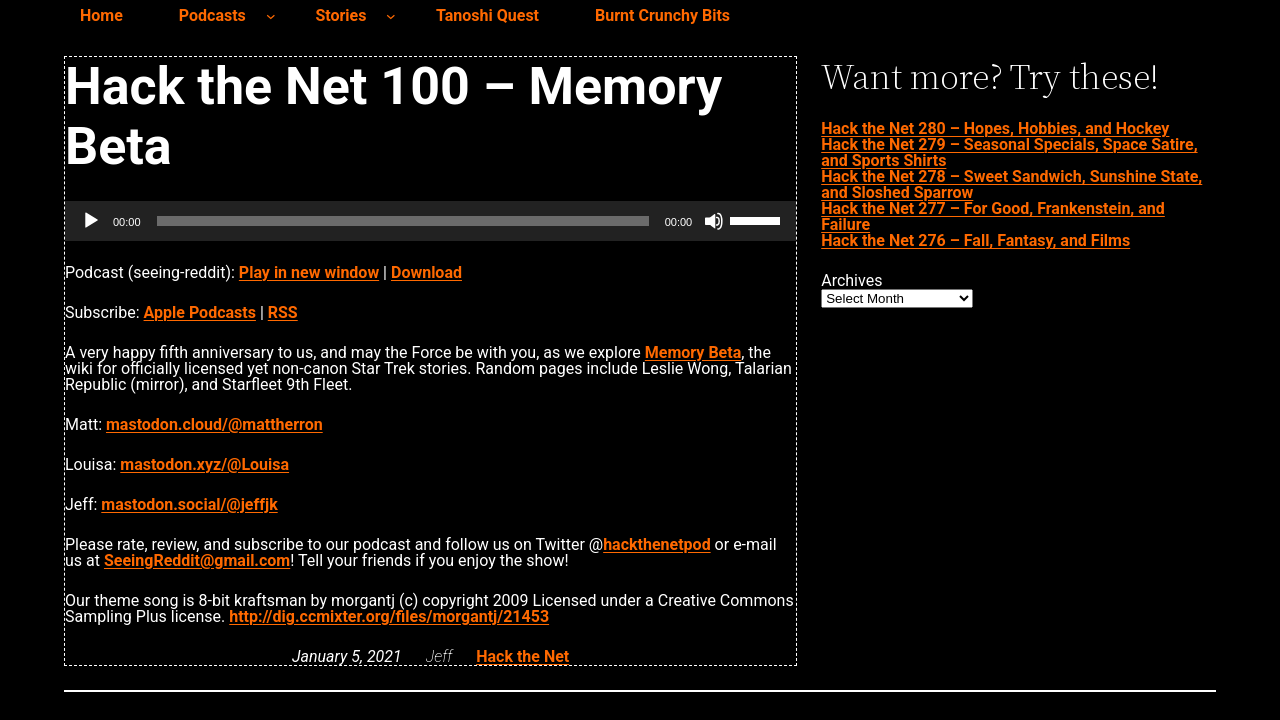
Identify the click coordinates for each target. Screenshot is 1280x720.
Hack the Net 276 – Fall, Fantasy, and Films (975, 240)
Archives (851, 281)
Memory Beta (693, 352)
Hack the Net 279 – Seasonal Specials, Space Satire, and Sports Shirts (1009, 152)
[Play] (91, 221)
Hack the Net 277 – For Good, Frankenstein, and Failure (993, 216)
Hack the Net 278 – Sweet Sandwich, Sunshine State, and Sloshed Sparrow (1011, 184)
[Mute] (714, 221)
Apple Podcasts (200, 312)
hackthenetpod (656, 544)
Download (426, 272)
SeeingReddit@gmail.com (197, 560)
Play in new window (309, 272)
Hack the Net (522, 656)
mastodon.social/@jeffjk (189, 504)
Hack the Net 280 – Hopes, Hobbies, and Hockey (995, 128)
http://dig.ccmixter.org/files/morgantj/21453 (389, 616)
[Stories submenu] (391, 16)
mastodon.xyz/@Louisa (204, 464)
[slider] (403, 221)
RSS (283, 312)
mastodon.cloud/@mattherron (214, 424)
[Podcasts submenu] (271, 16)
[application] (430, 221)
